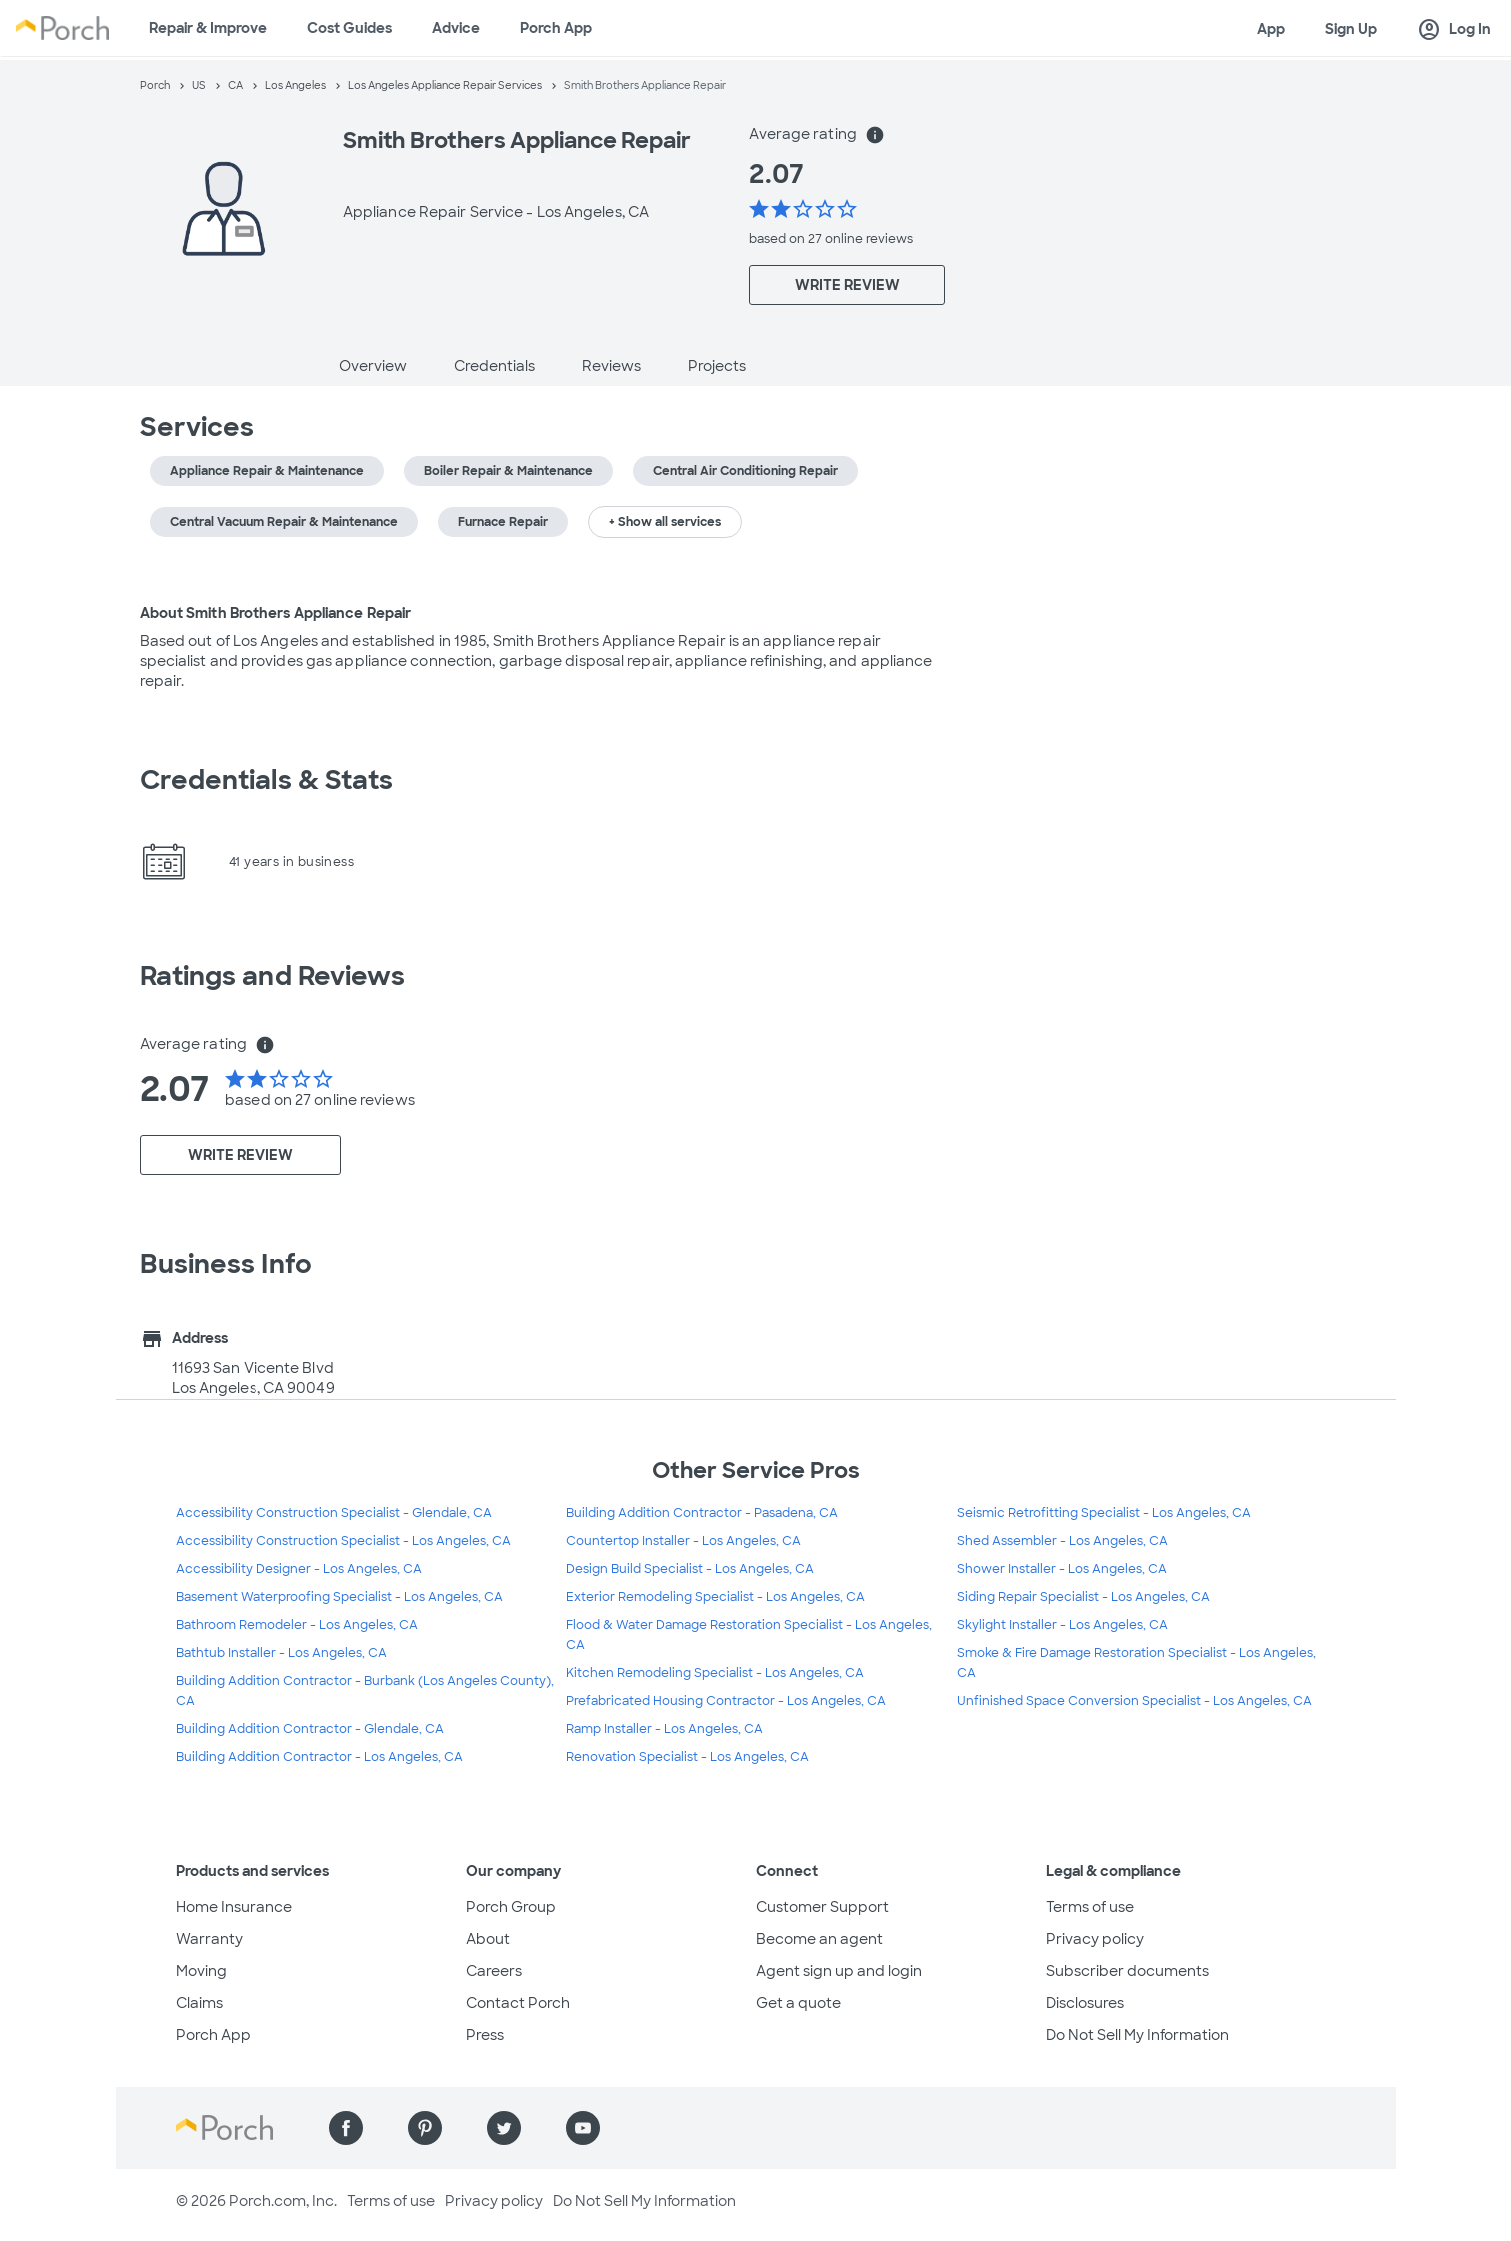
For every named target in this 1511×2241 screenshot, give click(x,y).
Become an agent (819, 1939)
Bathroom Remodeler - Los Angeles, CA (297, 1625)
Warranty (209, 1939)
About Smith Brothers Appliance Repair (276, 613)
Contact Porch (518, 2003)
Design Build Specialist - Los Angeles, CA (690, 1569)
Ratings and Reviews (273, 976)
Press (485, 2035)
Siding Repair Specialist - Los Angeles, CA (1083, 1597)
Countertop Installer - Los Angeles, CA (683, 1541)
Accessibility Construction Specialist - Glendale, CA (334, 1513)
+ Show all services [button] (665, 522)
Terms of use (1090, 1907)
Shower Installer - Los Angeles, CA (1062, 1569)
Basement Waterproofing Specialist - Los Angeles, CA (339, 1597)
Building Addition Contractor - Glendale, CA (310, 1729)
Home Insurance (234, 1907)
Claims (199, 2003)
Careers (494, 1971)
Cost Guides (349, 28)
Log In (1454, 30)
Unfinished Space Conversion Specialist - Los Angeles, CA (1134, 1701)
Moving (201, 1971)
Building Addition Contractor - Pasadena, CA (702, 1513)
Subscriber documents (1127, 1971)
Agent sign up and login (839, 1971)
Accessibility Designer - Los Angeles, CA (299, 1569)
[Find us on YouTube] (583, 2128)
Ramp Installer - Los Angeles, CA (664, 1729)
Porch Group (511, 1907)
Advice (456, 28)
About (488, 1939)
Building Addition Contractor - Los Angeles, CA (319, 1757)
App (1271, 29)
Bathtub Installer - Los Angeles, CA (281, 1653)
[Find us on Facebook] (346, 2128)
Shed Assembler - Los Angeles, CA (1062, 1541)
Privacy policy (1095, 1939)
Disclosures (1085, 2003)
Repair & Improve (208, 28)
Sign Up (1351, 29)
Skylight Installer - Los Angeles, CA (1062, 1625)
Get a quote (798, 2003)
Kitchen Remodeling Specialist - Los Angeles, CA (715, 1673)
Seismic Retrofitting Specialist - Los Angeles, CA (1104, 1513)
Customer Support (822, 1907)
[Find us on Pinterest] (425, 2128)
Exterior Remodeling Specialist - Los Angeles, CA (715, 1597)
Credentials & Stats (267, 780)
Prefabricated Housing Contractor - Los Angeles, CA (726, 1701)
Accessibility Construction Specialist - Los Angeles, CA (343, 1541)
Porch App (556, 28)
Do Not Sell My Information (1137, 2035)
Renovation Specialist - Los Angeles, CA (687, 1757)
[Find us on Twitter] (504, 2128)
